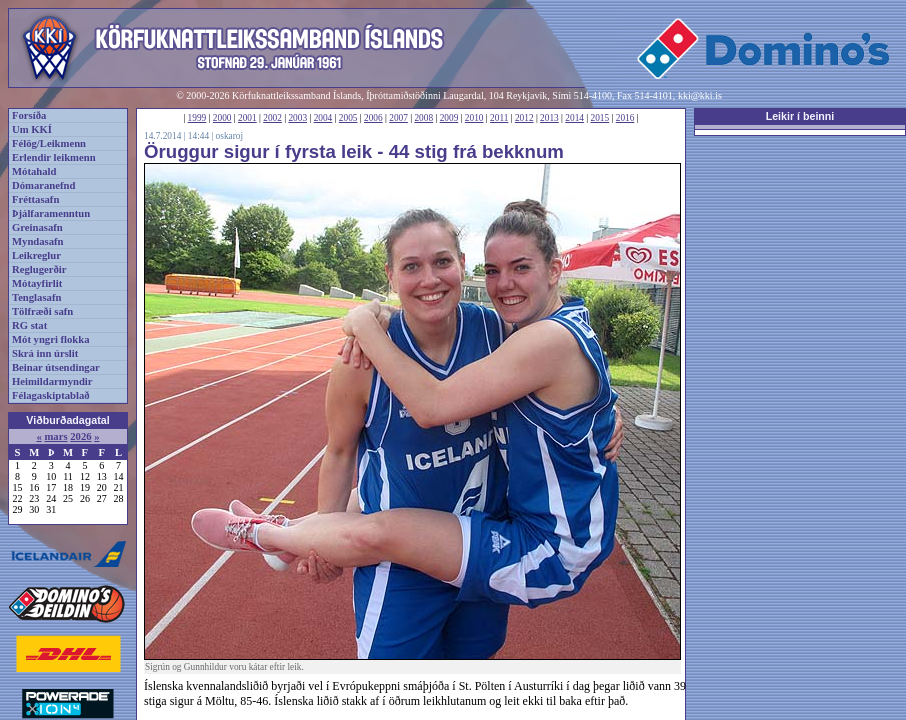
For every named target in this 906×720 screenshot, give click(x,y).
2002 (272, 118)
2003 (297, 118)
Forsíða (29, 115)
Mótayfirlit (37, 283)
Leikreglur (36, 255)
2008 (423, 118)
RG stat (29, 325)
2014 (574, 118)
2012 (524, 118)
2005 (348, 118)
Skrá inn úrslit (45, 353)
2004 (323, 118)
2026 (80, 436)
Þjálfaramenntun (51, 213)
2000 (222, 118)
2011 (499, 118)
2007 (398, 118)
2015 (600, 118)
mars (55, 436)
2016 (625, 118)
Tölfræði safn (42, 311)
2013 (549, 118)
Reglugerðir (39, 269)
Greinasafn (37, 227)
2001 (247, 118)
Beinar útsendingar (56, 367)
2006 (373, 118)
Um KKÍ (32, 129)
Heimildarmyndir (52, 381)
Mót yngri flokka (51, 339)
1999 (197, 118)
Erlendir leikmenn (54, 157)
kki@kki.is (700, 95)
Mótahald (34, 171)
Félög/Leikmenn (49, 143)
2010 (474, 118)
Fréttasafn (35, 199)
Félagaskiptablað (51, 395)
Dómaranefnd (43, 185)
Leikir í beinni (800, 116)
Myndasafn (38, 241)
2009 (449, 118)
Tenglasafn (36, 297)
